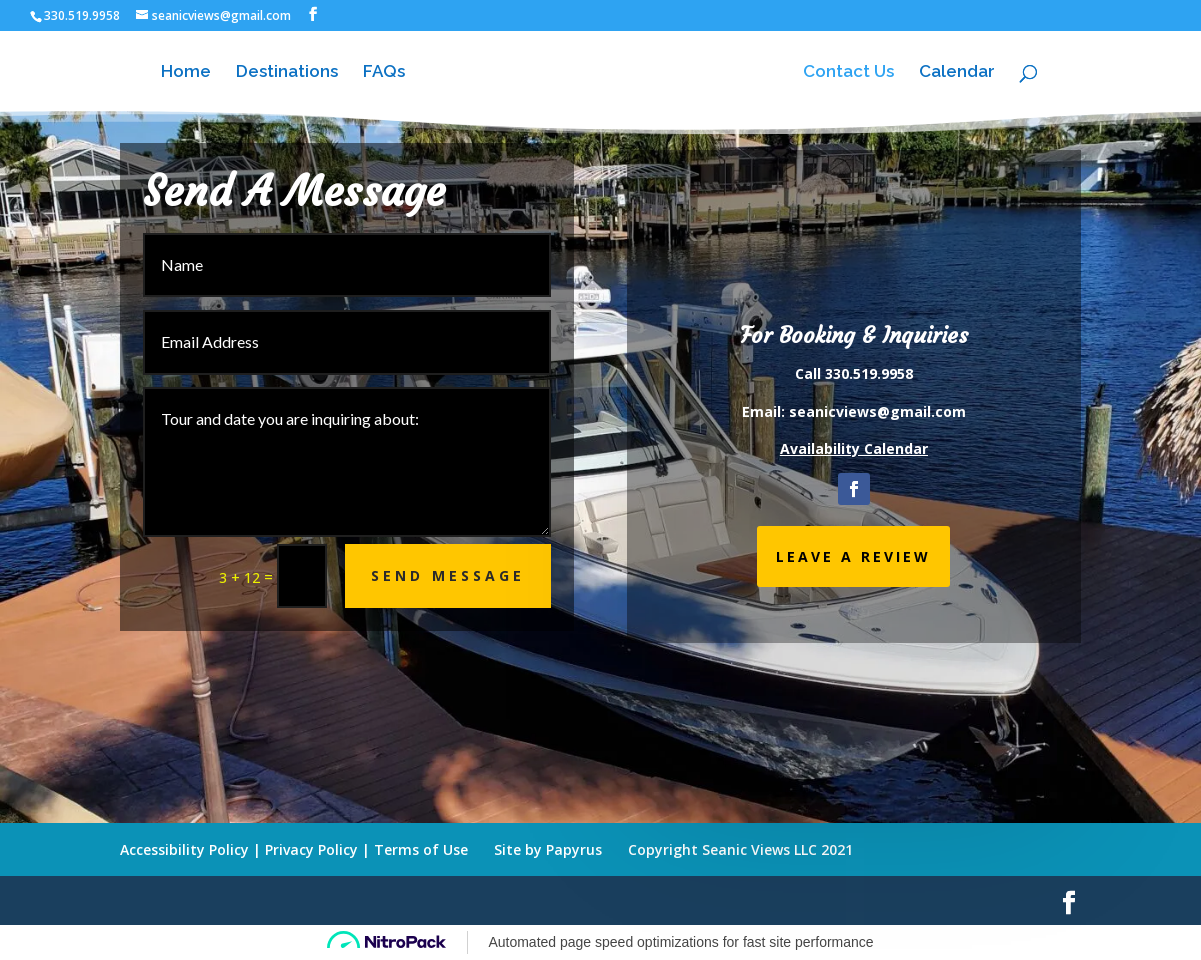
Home (186, 72)
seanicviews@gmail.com (877, 411)
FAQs (384, 72)
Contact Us (848, 72)
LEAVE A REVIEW (853, 556)
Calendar (957, 72)
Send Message (448, 575)
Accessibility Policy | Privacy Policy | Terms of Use (294, 849)
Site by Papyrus (548, 849)
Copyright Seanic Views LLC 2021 (740, 849)
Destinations (287, 72)
